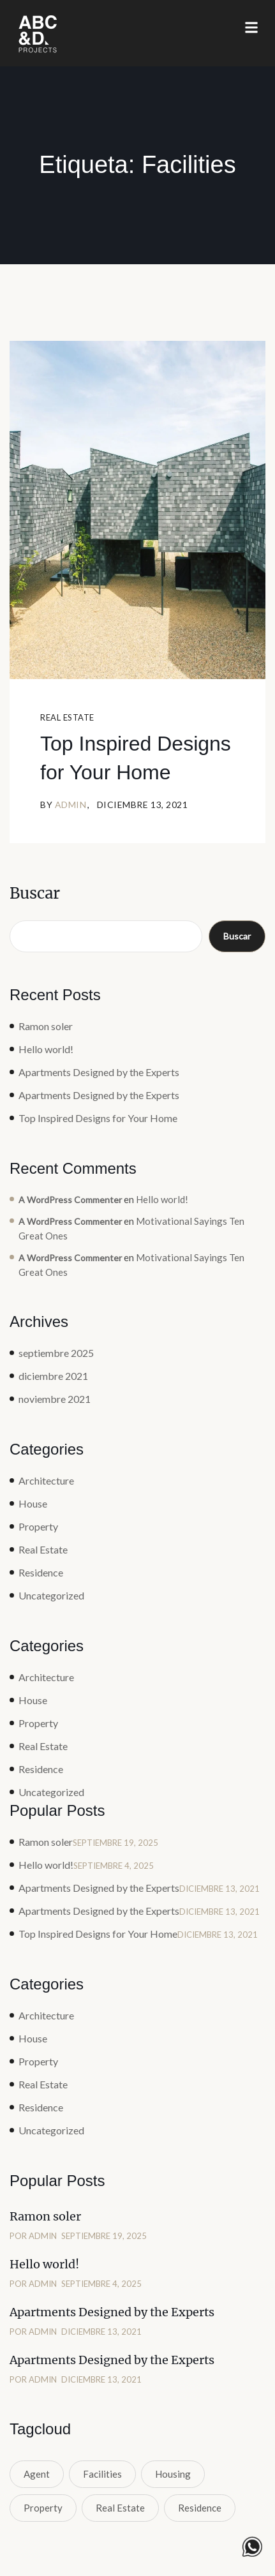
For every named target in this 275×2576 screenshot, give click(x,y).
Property (38, 1526)
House (33, 1503)
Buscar (35, 893)
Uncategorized (51, 1595)
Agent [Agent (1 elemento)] (37, 2474)
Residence (41, 1572)
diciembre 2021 (53, 1376)
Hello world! (46, 1049)
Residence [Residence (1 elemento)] (199, 2507)
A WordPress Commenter (70, 1199)
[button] (251, 28)
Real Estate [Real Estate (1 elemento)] (120, 2507)
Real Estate (67, 717)
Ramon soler (46, 1026)
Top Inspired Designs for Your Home (135, 758)
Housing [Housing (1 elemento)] (173, 2474)
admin (71, 804)
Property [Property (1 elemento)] (43, 2507)
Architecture (46, 1480)
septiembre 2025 (56, 1353)
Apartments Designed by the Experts (99, 1072)
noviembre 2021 (55, 1399)
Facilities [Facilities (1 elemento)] (102, 2474)
